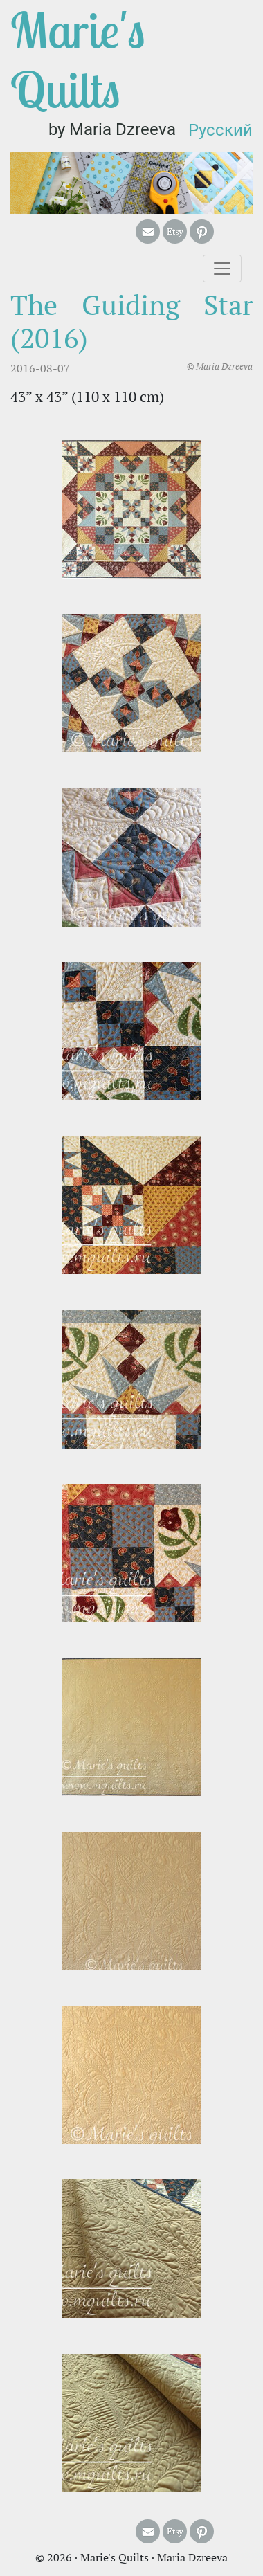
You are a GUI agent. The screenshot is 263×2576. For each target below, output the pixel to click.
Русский (220, 130)
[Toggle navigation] (222, 268)
